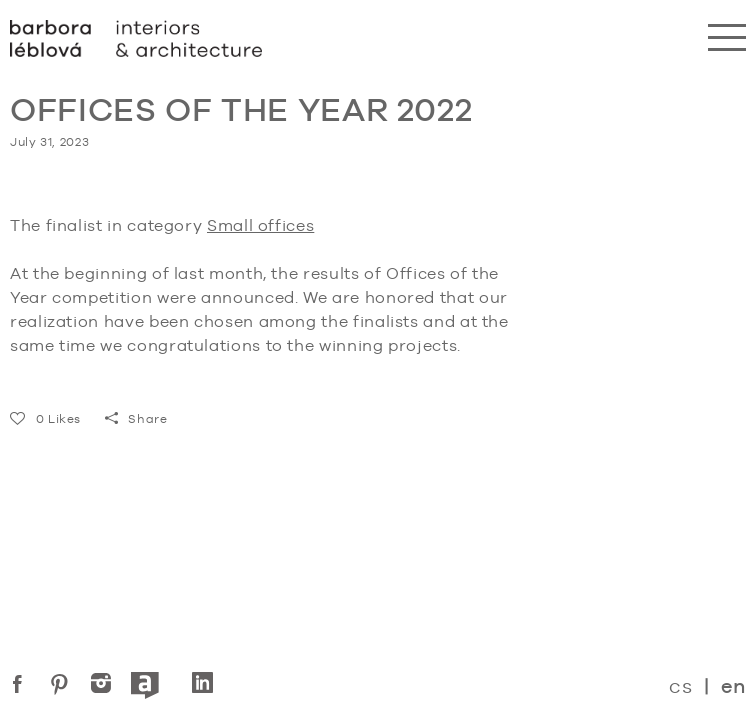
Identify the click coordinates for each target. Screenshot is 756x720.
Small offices (260, 225)
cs (680, 685)
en (733, 686)
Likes (45, 419)
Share (136, 419)
